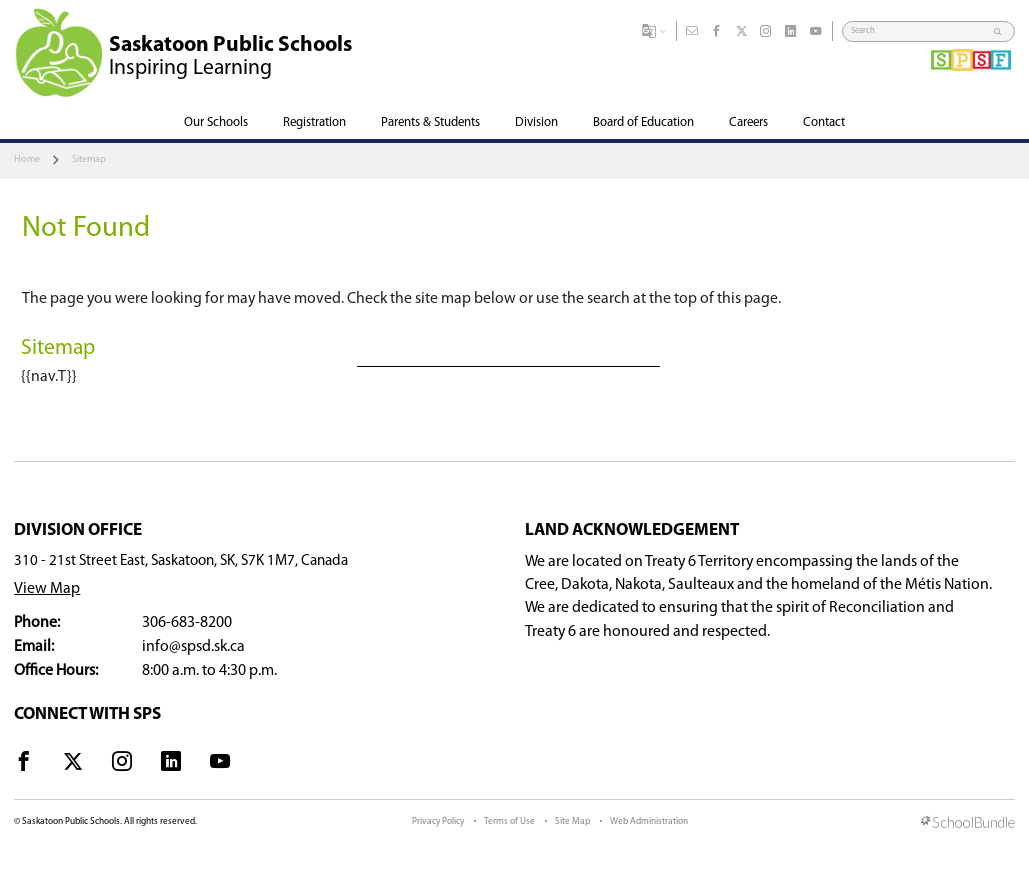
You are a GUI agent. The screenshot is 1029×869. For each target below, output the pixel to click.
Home (27, 159)
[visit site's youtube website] (220, 765)
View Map (47, 589)
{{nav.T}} (49, 377)
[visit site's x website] (73, 765)
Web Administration (649, 821)
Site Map (572, 821)
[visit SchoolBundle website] (968, 824)
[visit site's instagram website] (122, 765)
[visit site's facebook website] (24, 765)
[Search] (919, 31)
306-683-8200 (187, 623)
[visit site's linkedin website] (171, 765)
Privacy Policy (438, 821)
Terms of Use (509, 821)
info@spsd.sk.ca (193, 647)
